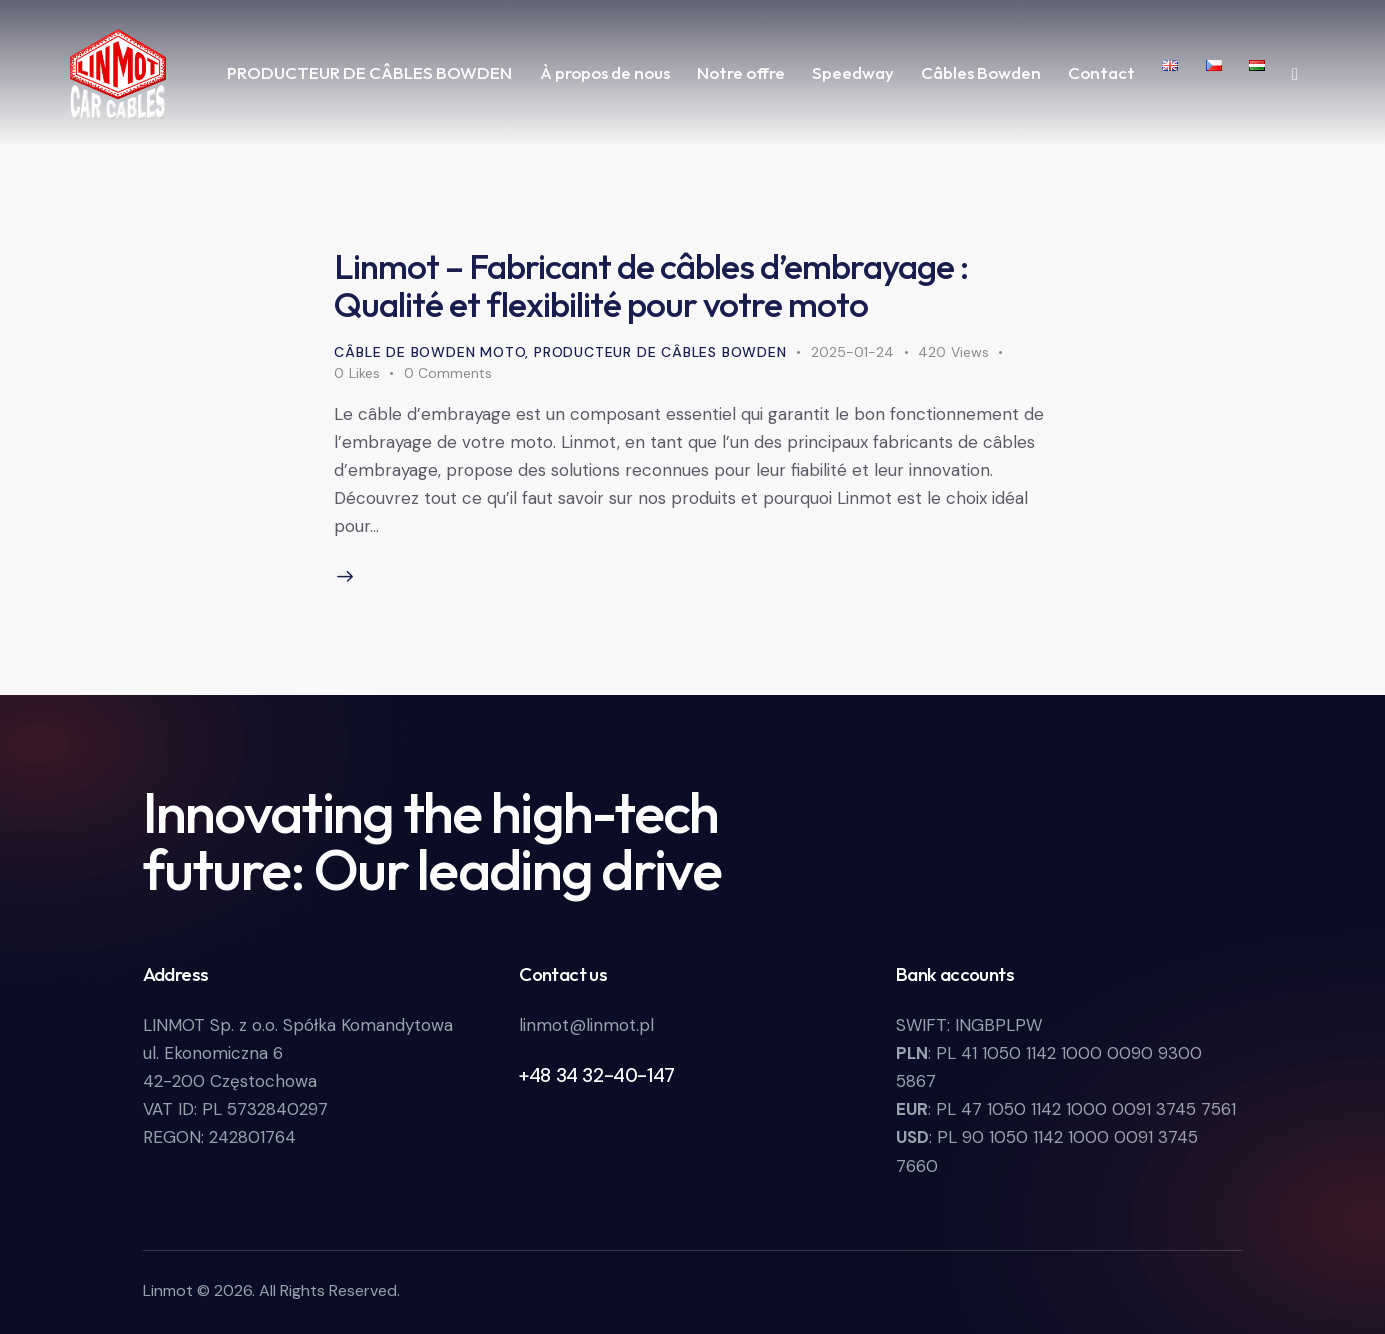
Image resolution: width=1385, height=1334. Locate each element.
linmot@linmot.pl (586, 1025)
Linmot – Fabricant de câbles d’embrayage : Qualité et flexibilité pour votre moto (651, 285)
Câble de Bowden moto (429, 352)
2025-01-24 (852, 352)
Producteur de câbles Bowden (660, 352)
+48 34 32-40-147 (597, 1075)
